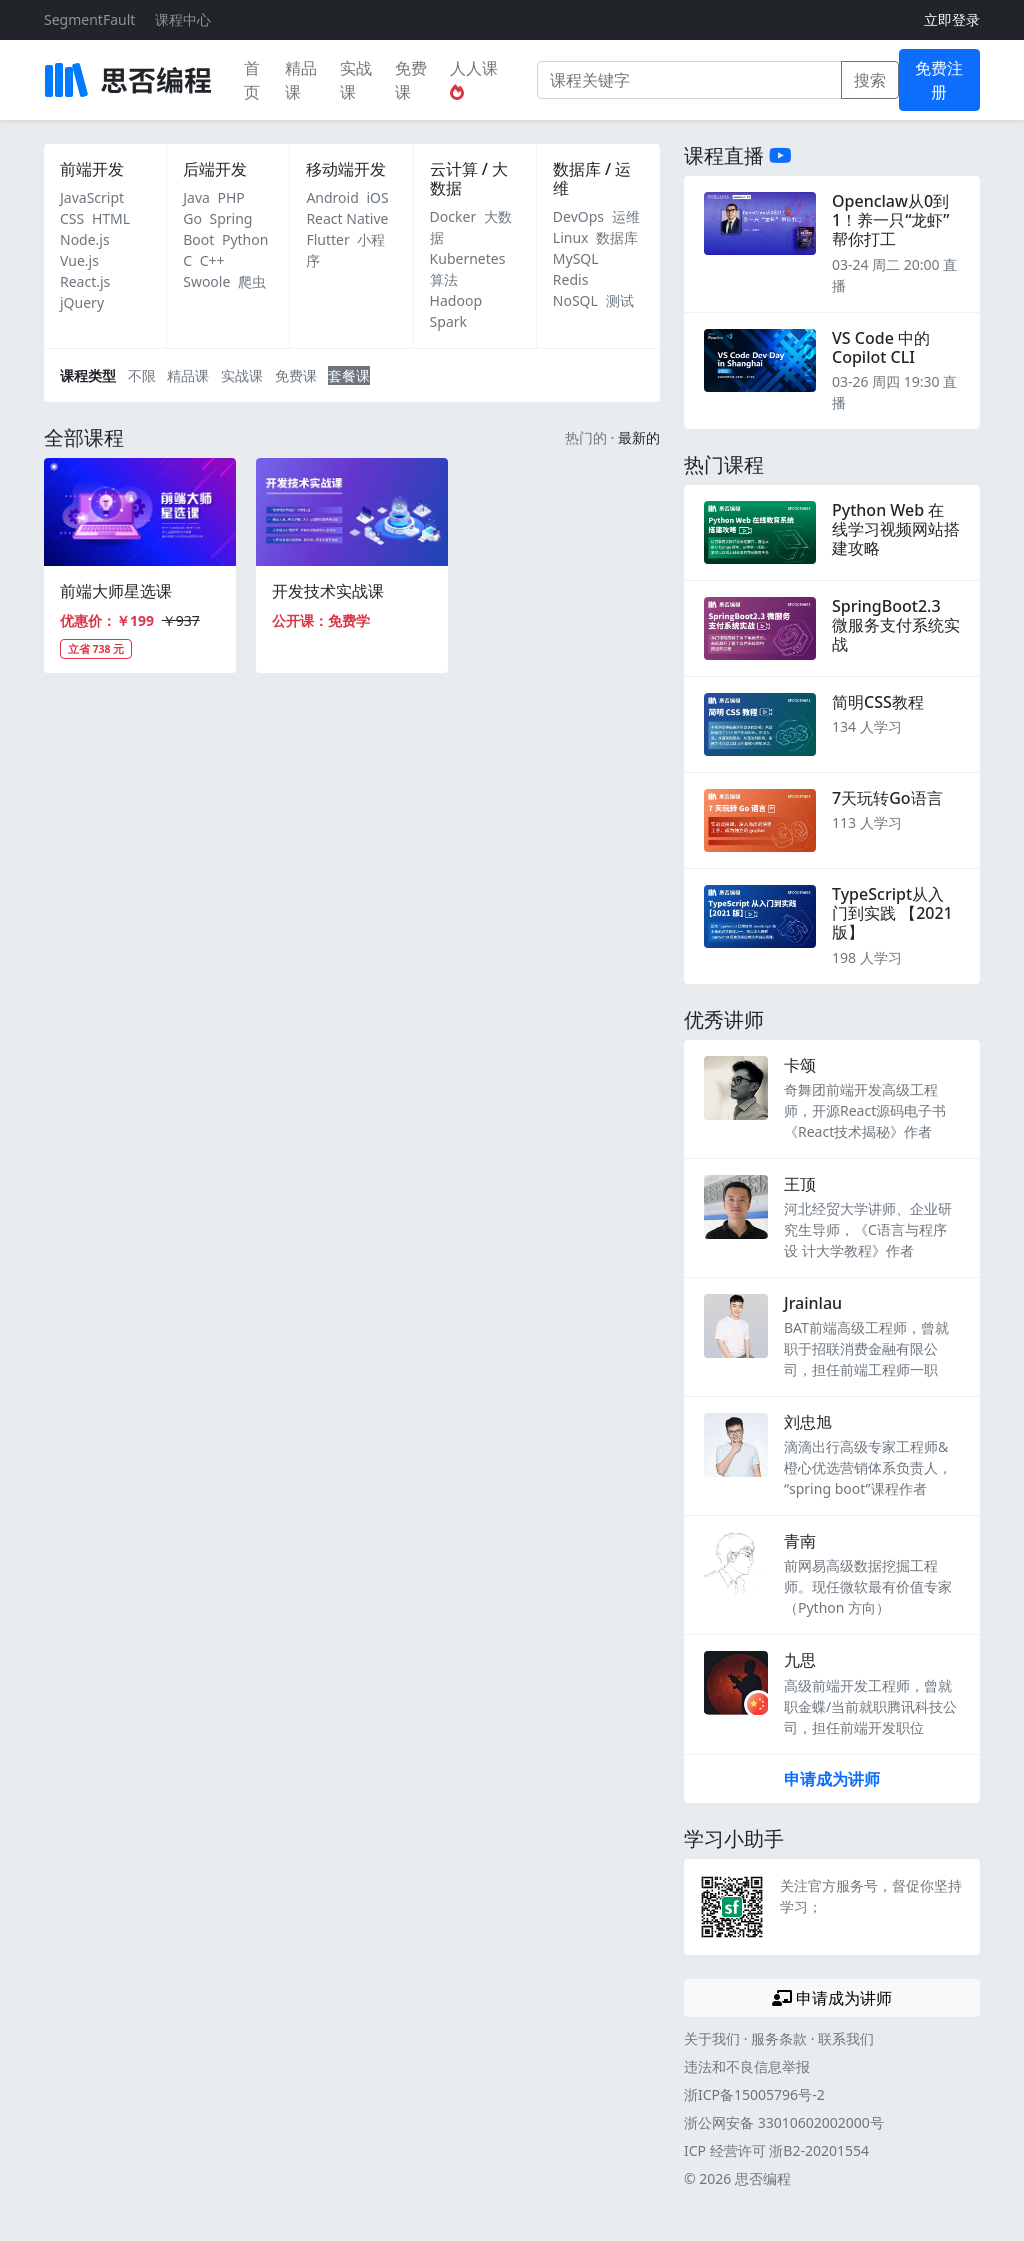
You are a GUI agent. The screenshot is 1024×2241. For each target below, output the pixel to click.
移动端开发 (346, 169)
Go (192, 218)
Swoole (206, 281)
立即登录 (952, 19)
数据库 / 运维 (592, 178)
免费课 (411, 80)
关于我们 (712, 2038)
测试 (620, 300)
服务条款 (779, 2038)
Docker (453, 216)
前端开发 (92, 169)
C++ (212, 260)
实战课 (356, 80)
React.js (85, 281)
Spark (448, 321)
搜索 (870, 80)
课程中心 (183, 19)
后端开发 (215, 169)
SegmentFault (89, 19)
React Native (347, 218)
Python (245, 239)
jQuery (82, 302)
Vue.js (79, 260)
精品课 (301, 80)
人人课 (474, 78)
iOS (377, 197)
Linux (571, 237)
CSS (72, 218)
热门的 (586, 437)
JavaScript (92, 197)
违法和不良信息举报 (747, 2066)
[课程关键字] (689, 80)
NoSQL (575, 300)
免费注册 (939, 80)
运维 (626, 216)
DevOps (578, 216)
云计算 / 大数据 (469, 178)
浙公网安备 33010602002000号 (784, 2122)
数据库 (617, 237)
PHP (231, 197)
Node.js (85, 239)
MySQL (576, 258)
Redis (571, 279)
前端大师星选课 (116, 591)
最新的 (639, 437)
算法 (444, 279)
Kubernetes (468, 258)
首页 (252, 80)
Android (332, 197)
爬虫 (252, 281)
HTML (111, 218)
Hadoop (456, 300)
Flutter (327, 239)
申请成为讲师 (832, 1779)
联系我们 (846, 2038)
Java (196, 197)
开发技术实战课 (328, 591)
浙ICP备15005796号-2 (754, 2094)
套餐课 (349, 375)
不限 (142, 375)
